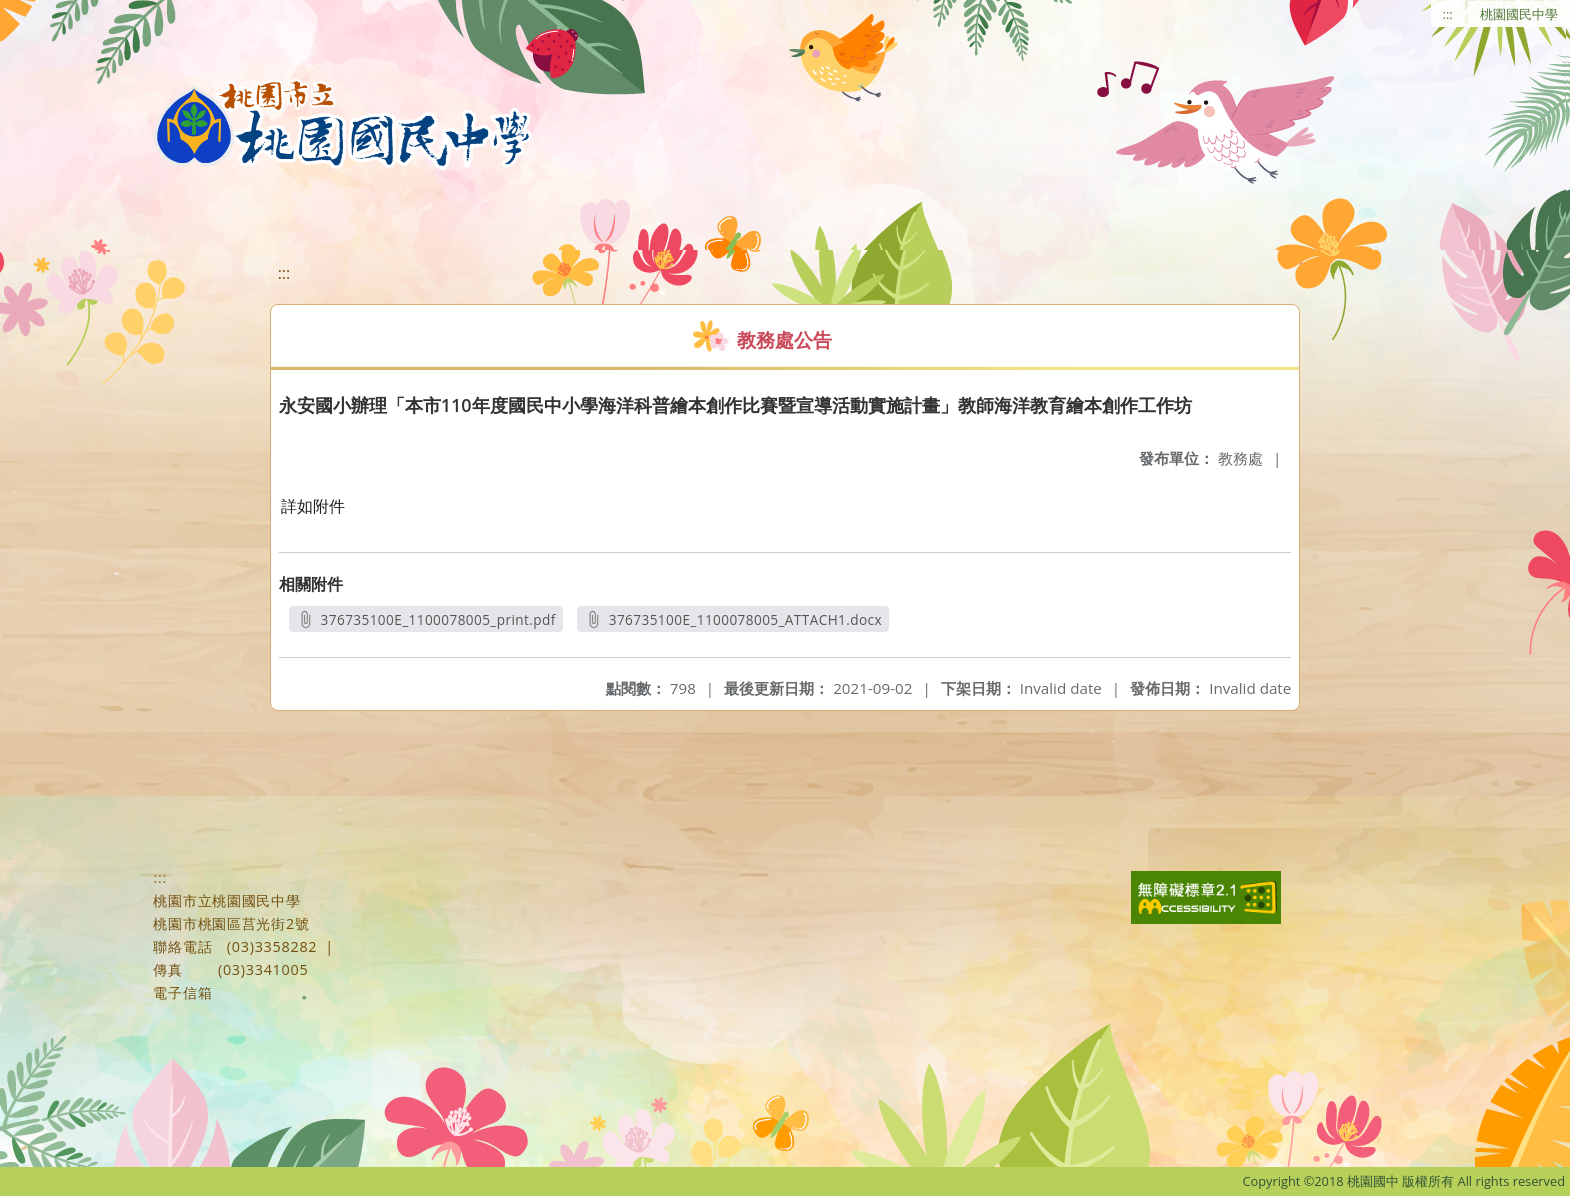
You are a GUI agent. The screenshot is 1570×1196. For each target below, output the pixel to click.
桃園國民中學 (1519, 14)
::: (1448, 14)
